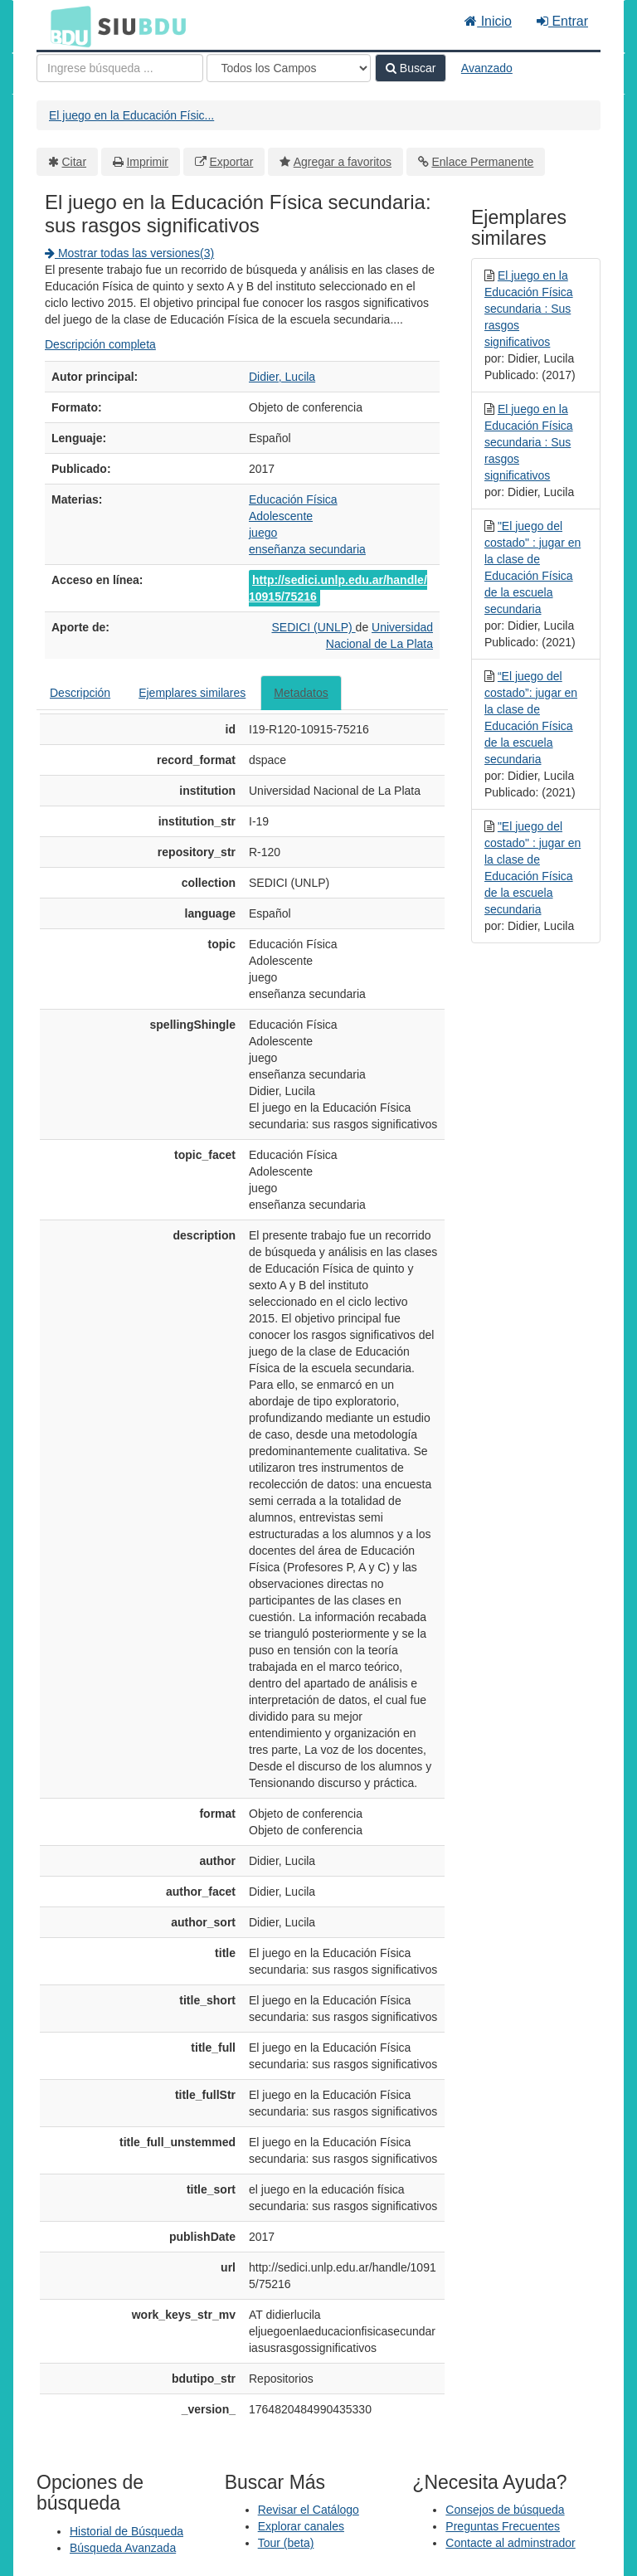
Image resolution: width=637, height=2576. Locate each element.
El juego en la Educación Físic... (131, 115)
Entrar (562, 21)
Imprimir (147, 161)
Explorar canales (301, 2526)
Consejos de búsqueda (504, 2509)
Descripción (80, 692)
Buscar (410, 68)
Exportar (231, 161)
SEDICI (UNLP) (313, 627)
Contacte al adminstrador (510, 2542)
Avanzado (487, 68)
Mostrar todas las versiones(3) (129, 253)
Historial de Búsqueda (126, 2531)
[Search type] (289, 68)
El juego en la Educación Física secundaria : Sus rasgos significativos (528, 308)
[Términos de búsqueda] (119, 68)
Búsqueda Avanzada (123, 2547)
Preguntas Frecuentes (502, 2526)
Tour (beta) (286, 2542)
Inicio (488, 21)
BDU (66, 26)
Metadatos (301, 692)
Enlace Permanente (482, 161)
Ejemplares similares (192, 692)
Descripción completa (100, 344)
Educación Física (293, 499)
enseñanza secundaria (307, 549)
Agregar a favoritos (342, 161)
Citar (74, 161)
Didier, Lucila (282, 376)
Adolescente (281, 516)
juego (263, 532)
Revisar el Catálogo (308, 2509)
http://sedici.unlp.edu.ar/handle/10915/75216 (338, 588)
